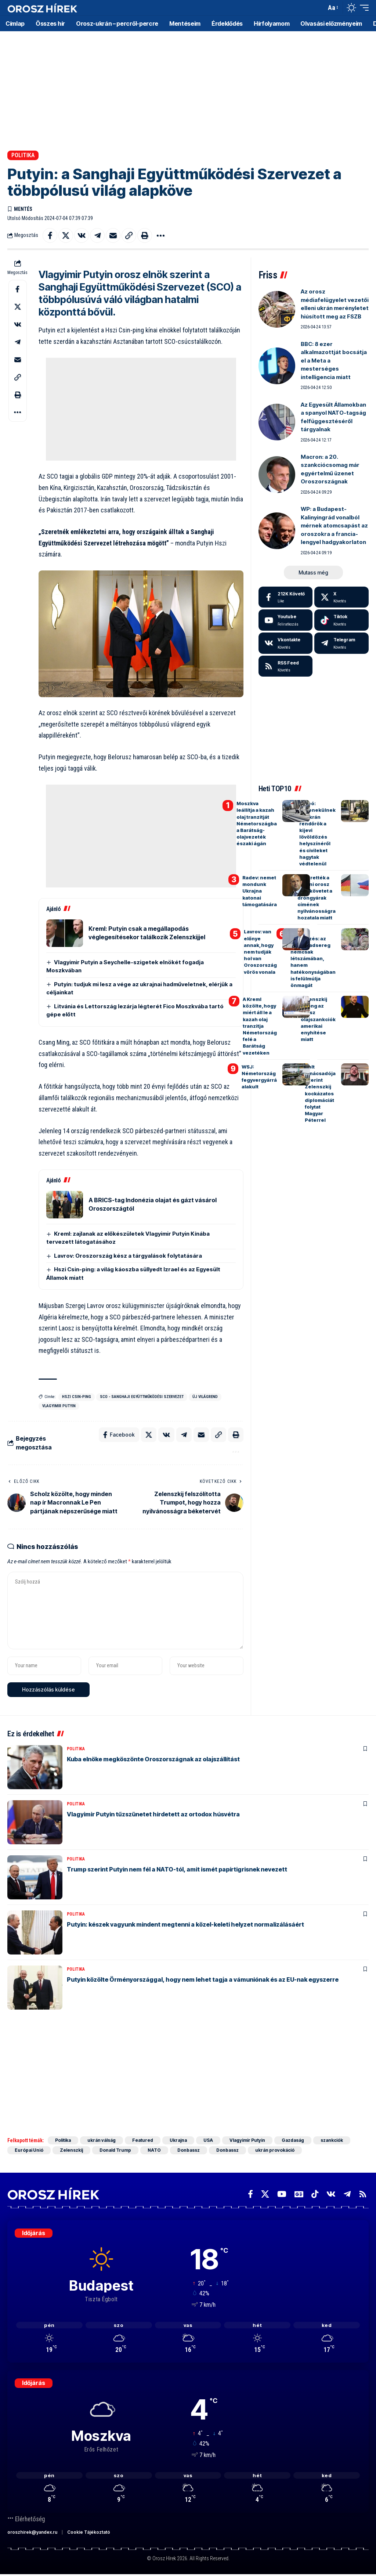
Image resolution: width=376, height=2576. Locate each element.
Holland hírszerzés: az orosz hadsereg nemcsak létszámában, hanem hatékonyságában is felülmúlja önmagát (313, 958)
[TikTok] (315, 2194)
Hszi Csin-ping (76, 1396)
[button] (318, 7)
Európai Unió (29, 2150)
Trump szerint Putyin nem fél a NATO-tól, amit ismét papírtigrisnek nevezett (177, 1869)
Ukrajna (178, 2140)
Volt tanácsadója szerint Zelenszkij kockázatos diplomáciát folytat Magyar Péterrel (320, 1093)
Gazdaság (293, 2140)
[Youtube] (285, 620)
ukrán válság (101, 2140)
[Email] (113, 235)
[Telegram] (341, 643)
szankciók (332, 2140)
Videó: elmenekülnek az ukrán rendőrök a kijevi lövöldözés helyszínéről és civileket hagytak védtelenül (317, 833)
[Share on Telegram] (97, 235)
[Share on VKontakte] (81, 235)
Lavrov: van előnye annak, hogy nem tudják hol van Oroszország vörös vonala (260, 951)
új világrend (205, 1396)
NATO (154, 2150)
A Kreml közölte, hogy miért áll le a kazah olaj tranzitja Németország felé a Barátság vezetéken (260, 1026)
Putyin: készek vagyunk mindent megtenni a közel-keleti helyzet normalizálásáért (185, 1924)
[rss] (285, 666)
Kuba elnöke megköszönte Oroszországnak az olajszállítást (153, 1759)
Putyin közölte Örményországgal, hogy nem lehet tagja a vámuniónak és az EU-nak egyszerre (203, 1979)
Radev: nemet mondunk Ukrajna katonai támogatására (259, 891)
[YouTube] (281, 2194)
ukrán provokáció (274, 2150)
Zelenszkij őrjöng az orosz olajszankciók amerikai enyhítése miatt (318, 1019)
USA (208, 2140)
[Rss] (363, 2194)
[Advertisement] (188, 88)
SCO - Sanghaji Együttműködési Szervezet (142, 1396)
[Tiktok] (341, 620)
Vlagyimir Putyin (59, 1406)
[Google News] (299, 2194)
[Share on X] (65, 235)
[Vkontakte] (285, 643)
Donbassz (188, 2150)
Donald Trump (115, 2150)
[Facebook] (285, 597)
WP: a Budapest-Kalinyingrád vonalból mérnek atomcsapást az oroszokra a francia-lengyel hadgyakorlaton (334, 525)
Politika (23, 155)
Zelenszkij (71, 2150)
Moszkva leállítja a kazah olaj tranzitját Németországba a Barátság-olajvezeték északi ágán (256, 823)
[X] (341, 597)
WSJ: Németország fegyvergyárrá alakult (259, 1077)
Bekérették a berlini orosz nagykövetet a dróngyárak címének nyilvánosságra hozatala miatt (316, 897)
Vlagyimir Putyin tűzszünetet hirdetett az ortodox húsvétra (153, 1814)
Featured (142, 2140)
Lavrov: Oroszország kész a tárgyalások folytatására (128, 1255)
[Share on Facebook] (50, 235)
